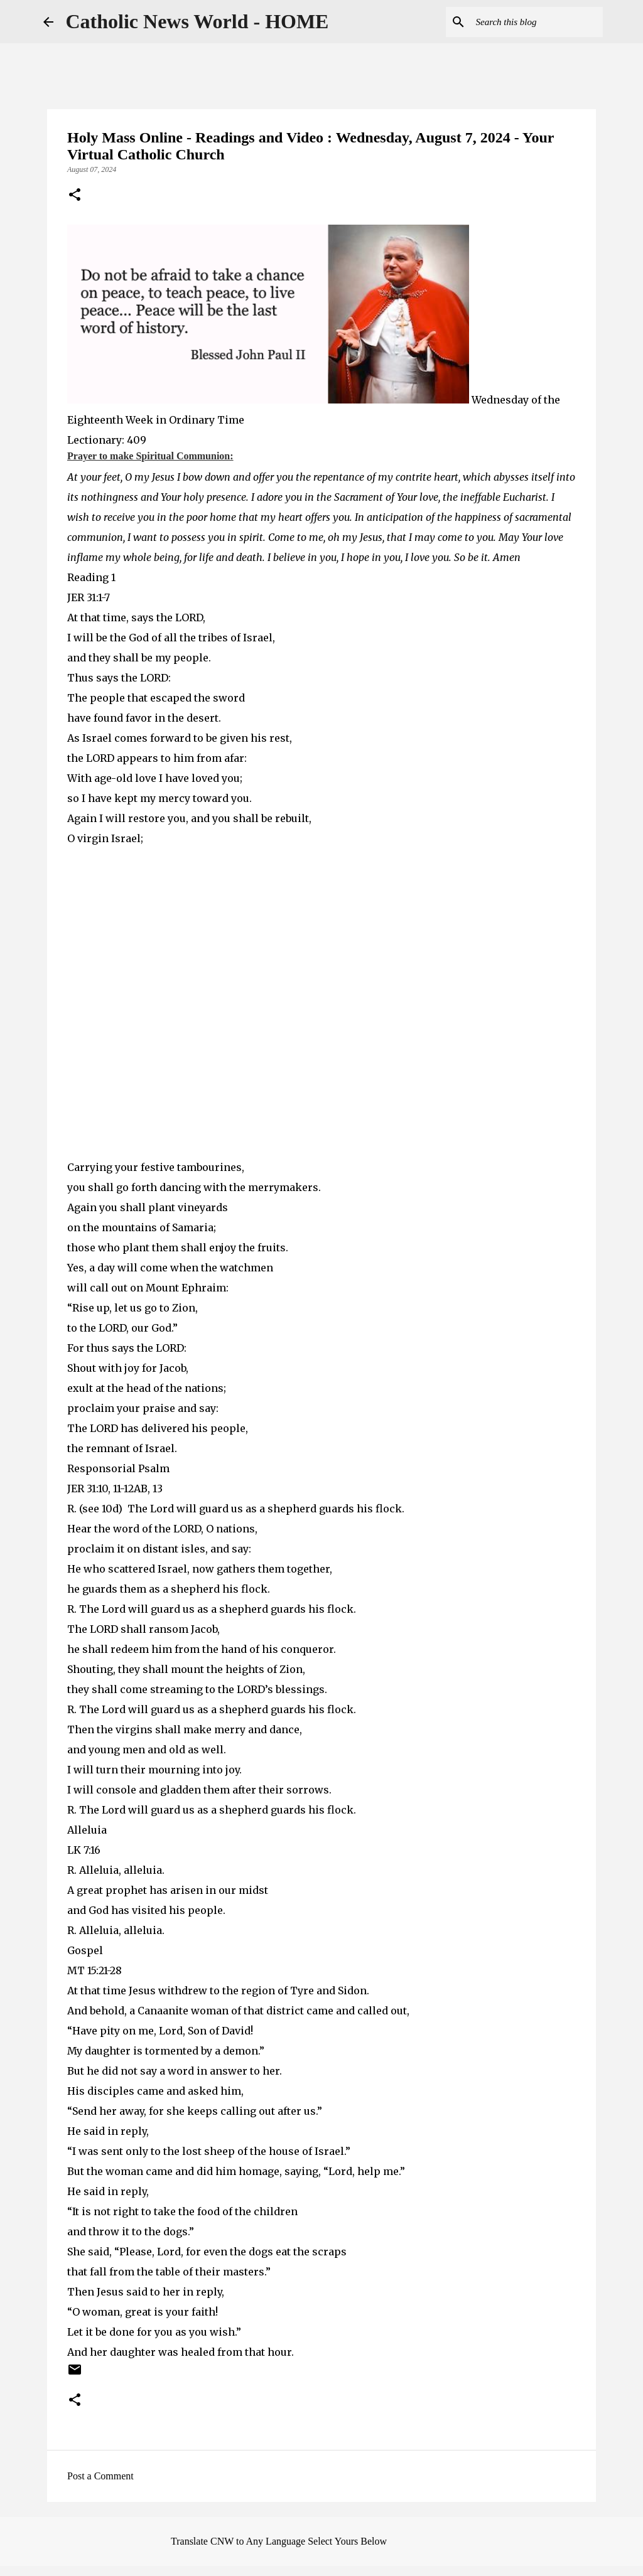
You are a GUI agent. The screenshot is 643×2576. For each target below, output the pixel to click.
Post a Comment (100, 2476)
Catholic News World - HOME (197, 21)
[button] (74, 196)
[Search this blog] (537, 22)
